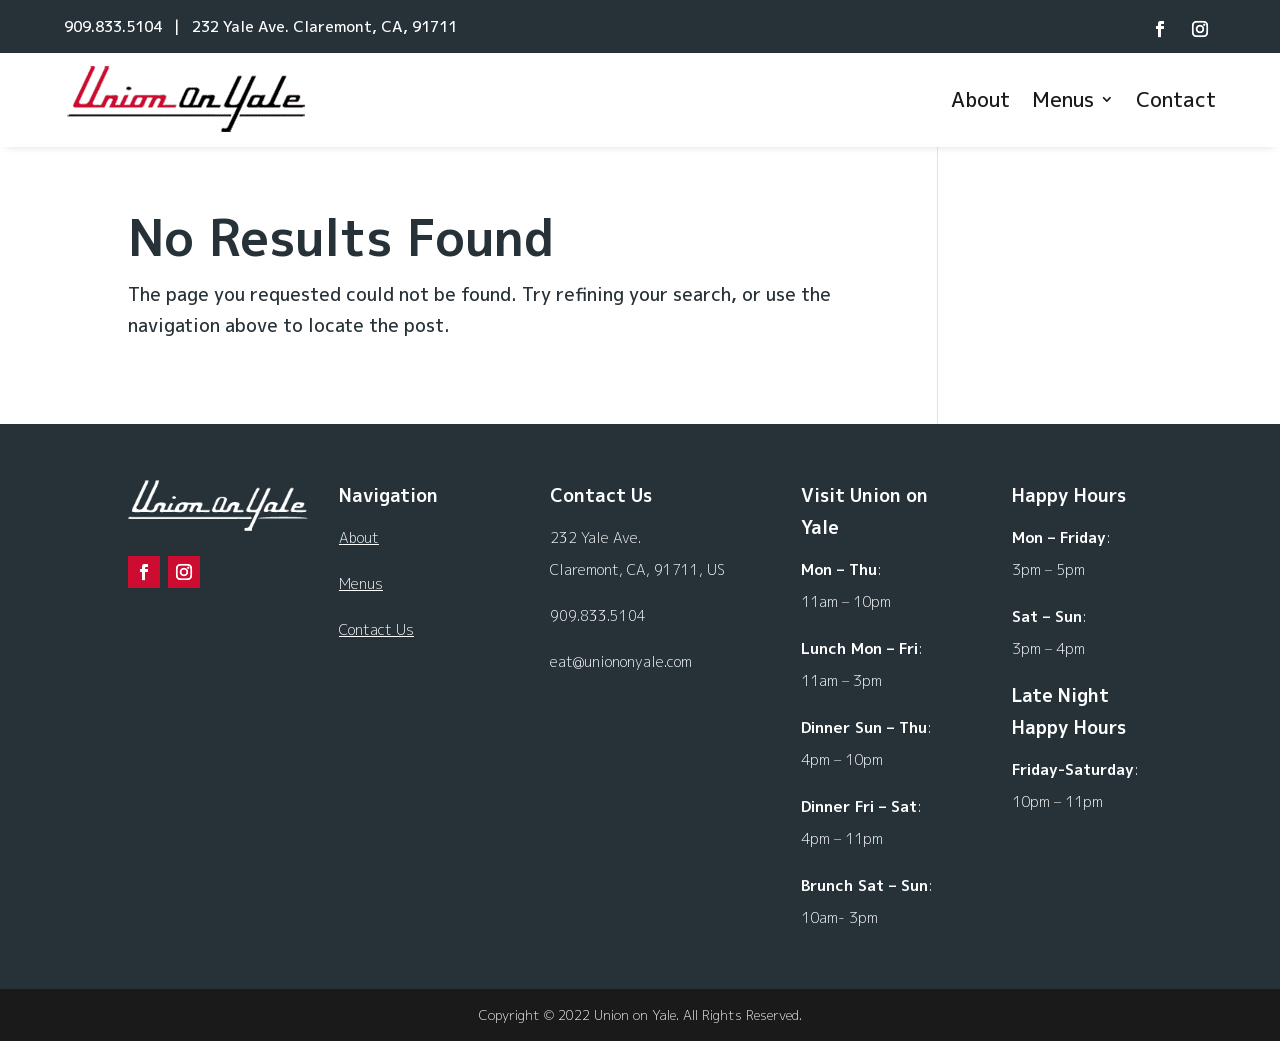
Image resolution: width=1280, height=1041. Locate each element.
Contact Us (376, 629)
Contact (1176, 99)
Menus (1063, 99)
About (980, 99)
